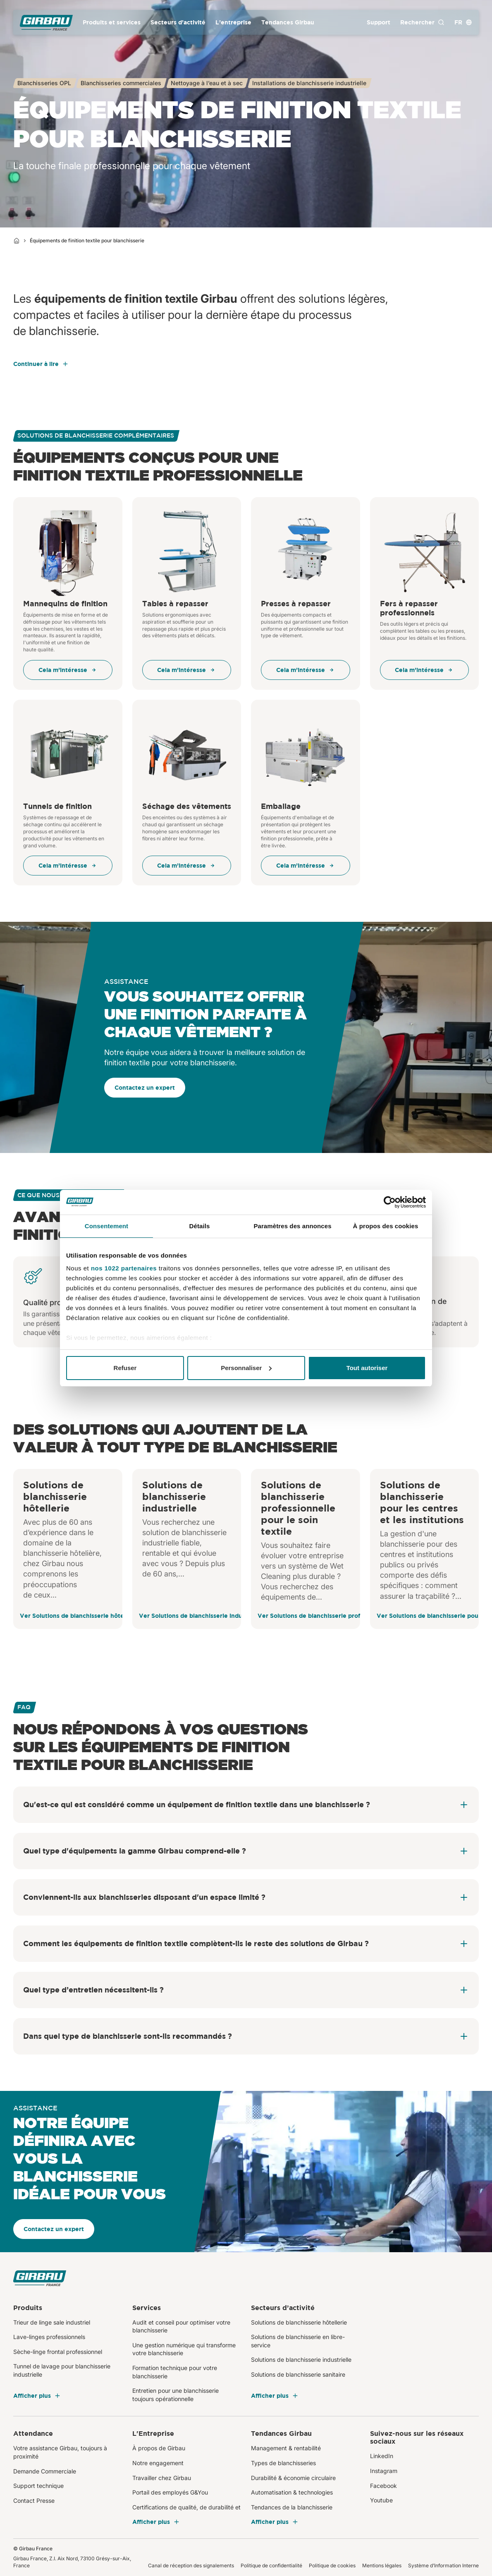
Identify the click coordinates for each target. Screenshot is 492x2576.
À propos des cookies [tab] (385, 1225)
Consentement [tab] (106, 1225)
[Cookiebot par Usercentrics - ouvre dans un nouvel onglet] (389, 1202)
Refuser (125, 1367)
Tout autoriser (367, 1367)
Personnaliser (246, 1367)
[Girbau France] (46, 22)
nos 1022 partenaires (124, 1268)
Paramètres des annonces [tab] (292, 1225)
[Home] (16, 240)
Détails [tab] (199, 1225)
